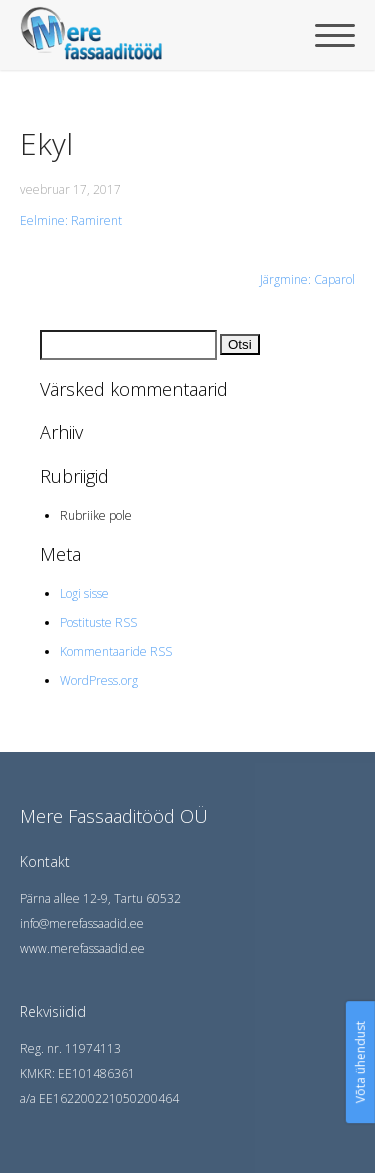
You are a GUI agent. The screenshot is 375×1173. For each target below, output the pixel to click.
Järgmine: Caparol (307, 279)
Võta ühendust (360, 1062)
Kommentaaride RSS (116, 651)
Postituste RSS (98, 622)
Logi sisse (84, 593)
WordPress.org (99, 680)
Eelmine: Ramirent (71, 220)
